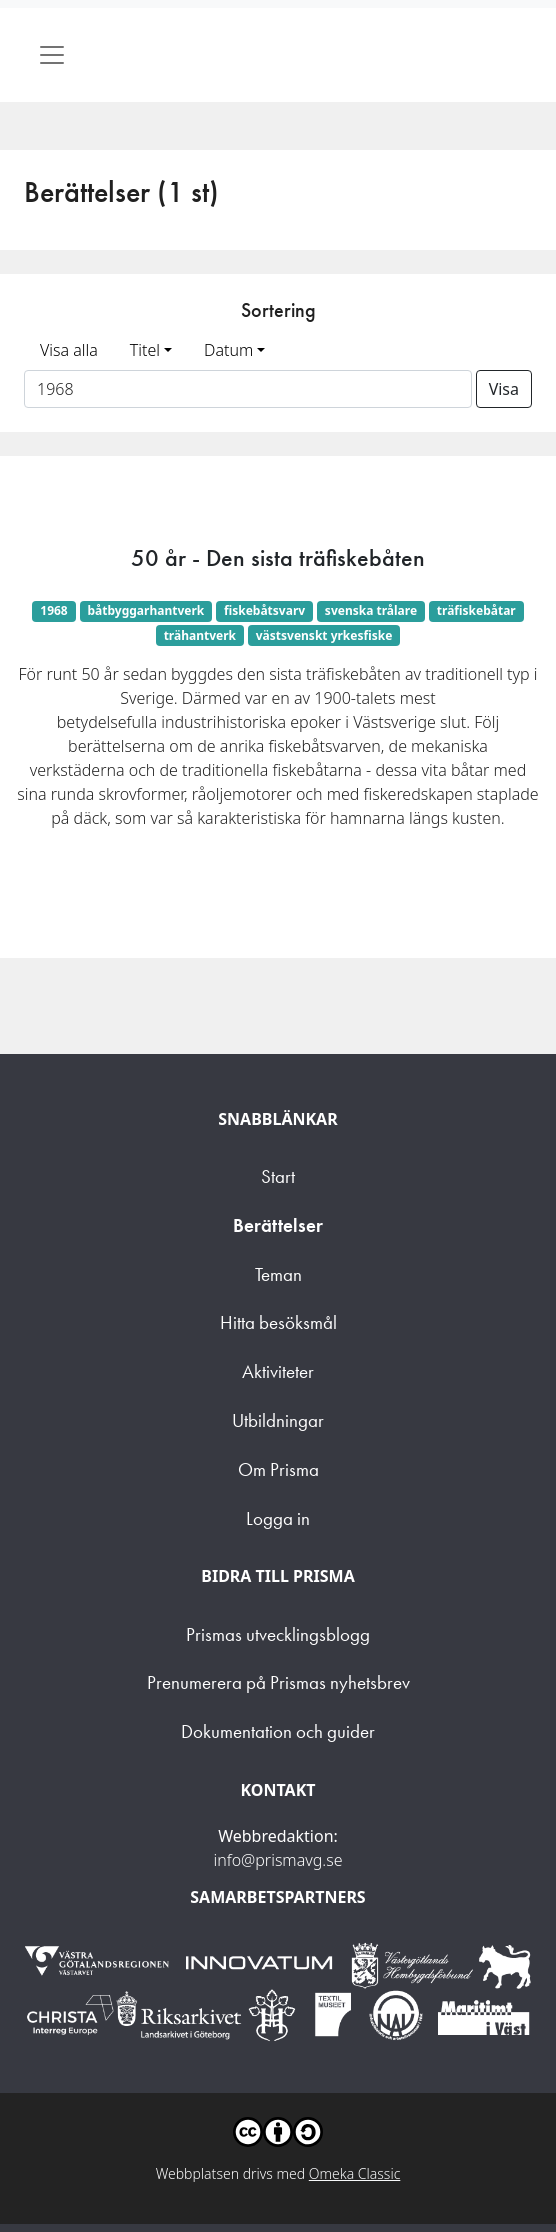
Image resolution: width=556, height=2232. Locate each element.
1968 (53, 610)
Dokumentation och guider (278, 1731)
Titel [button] (145, 350)
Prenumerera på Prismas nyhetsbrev (278, 1682)
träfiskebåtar (476, 610)
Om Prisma (278, 1469)
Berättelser (278, 1225)
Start (278, 1176)
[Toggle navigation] (52, 55)
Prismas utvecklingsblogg (278, 1634)
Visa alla (69, 350)
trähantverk (200, 635)
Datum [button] (228, 350)
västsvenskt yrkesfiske (324, 635)
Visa (504, 389)
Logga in (278, 1518)
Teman (278, 1274)
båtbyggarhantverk (146, 610)
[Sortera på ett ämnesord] (248, 389)
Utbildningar (278, 1420)
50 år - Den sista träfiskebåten (278, 557)
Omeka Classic (355, 2173)
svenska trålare (371, 610)
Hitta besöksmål (278, 1322)
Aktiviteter (278, 1371)
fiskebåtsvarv (264, 610)
